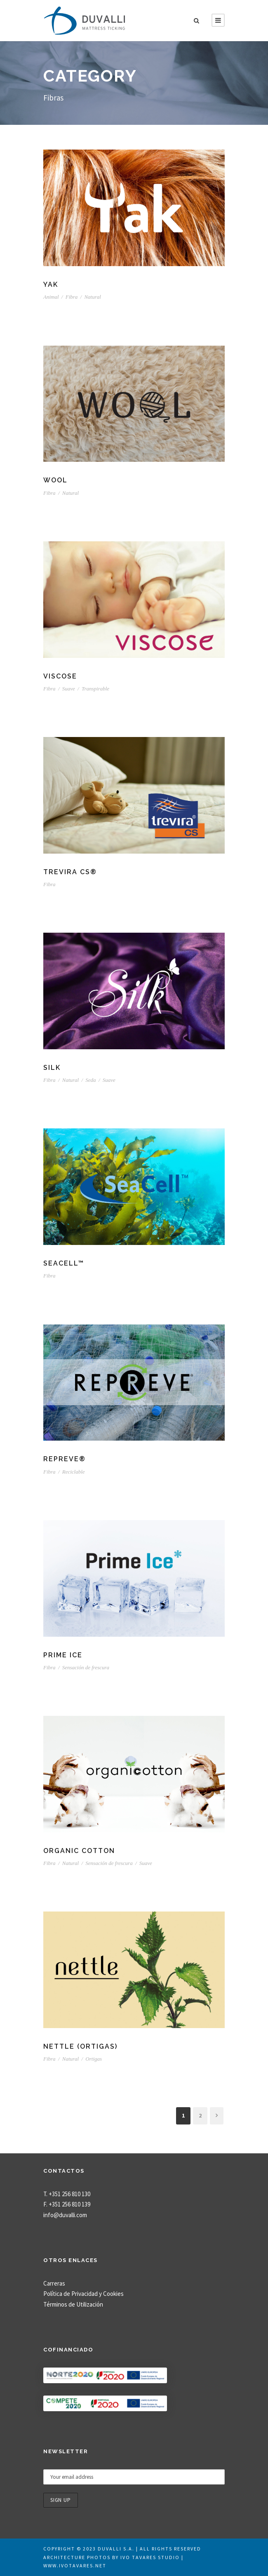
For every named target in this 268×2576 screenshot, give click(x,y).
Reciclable (73, 1472)
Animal (51, 297)
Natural (92, 297)
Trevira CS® (70, 872)
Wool (55, 480)
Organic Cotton (79, 1851)
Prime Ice (62, 1655)
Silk (52, 1068)
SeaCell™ (63, 1263)
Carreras (54, 2283)
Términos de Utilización (73, 2304)
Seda (90, 1080)
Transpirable (95, 689)
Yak (50, 284)
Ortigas (93, 2059)
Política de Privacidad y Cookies (83, 2294)
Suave (68, 689)
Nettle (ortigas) (80, 2046)
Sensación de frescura (85, 1667)
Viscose (60, 676)
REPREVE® (64, 1459)
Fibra (72, 297)
